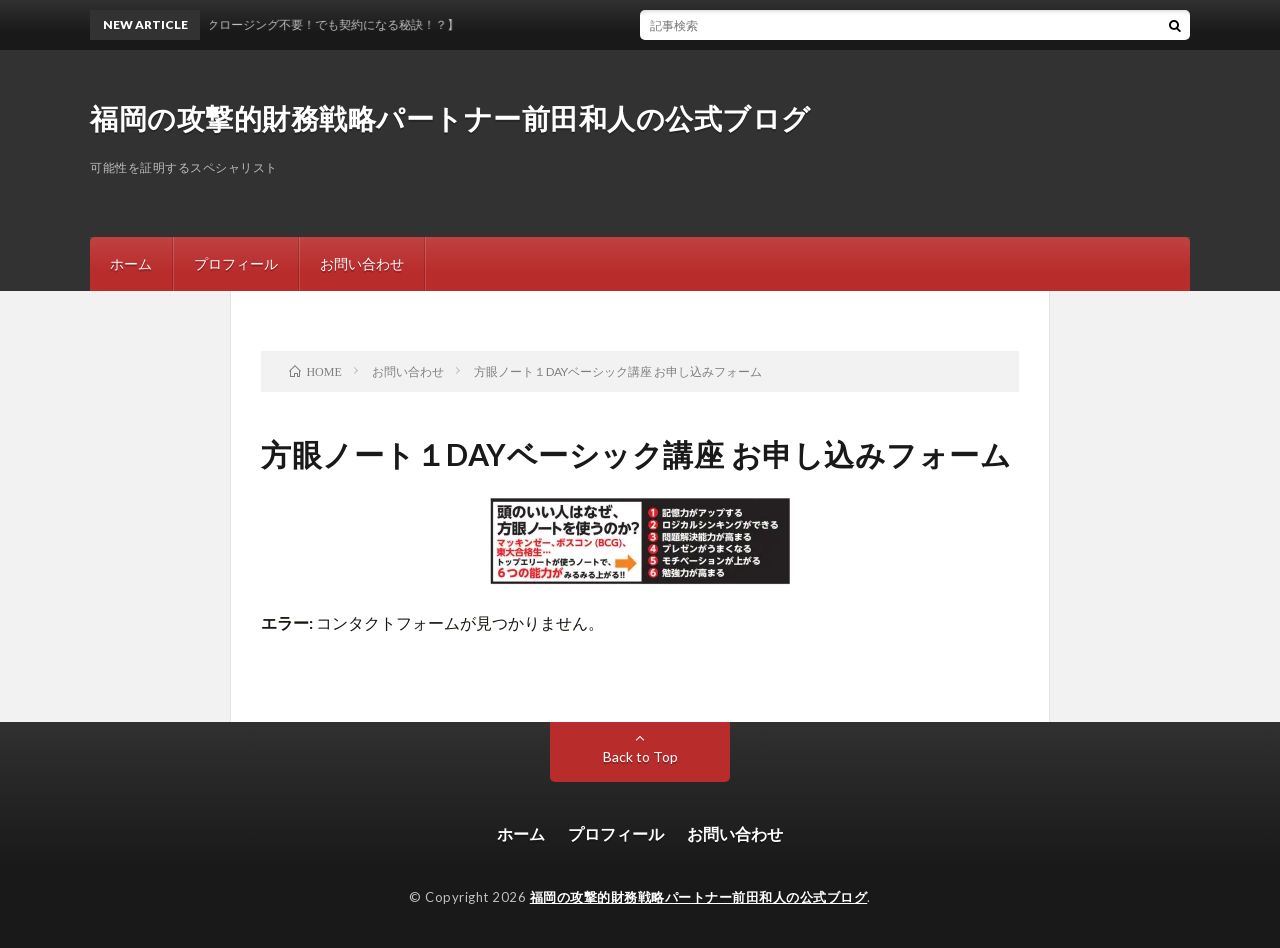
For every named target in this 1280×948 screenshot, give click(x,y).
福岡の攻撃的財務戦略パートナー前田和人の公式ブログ (450, 118)
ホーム (131, 263)
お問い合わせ (362, 263)
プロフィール (236, 263)
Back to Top (640, 756)
